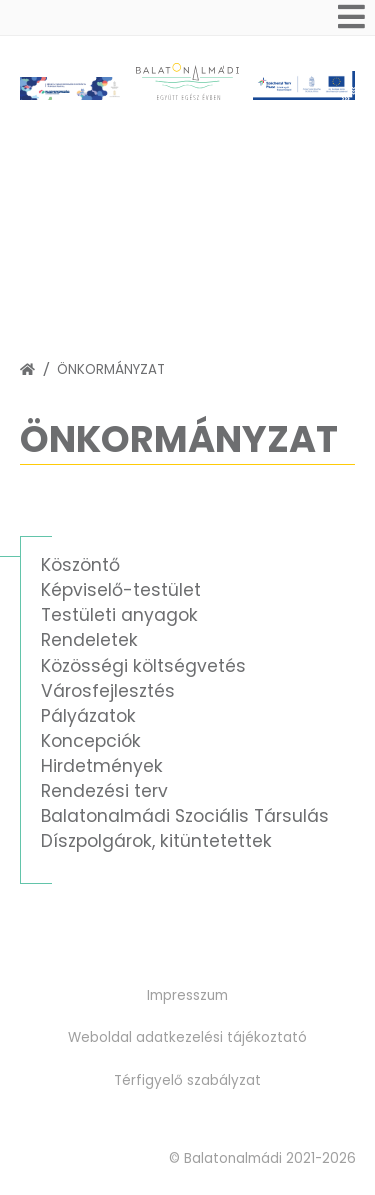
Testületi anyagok (119, 615)
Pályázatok (88, 716)
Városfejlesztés (108, 691)
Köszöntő (80, 565)
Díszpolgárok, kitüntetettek (156, 841)
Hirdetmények (102, 766)
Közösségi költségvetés (143, 666)
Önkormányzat (111, 369)
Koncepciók (91, 741)
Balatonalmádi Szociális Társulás (185, 816)
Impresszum (187, 995)
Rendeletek (89, 640)
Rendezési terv (104, 791)
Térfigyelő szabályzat (187, 1080)
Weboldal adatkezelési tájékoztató (187, 1037)
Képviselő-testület (121, 590)
